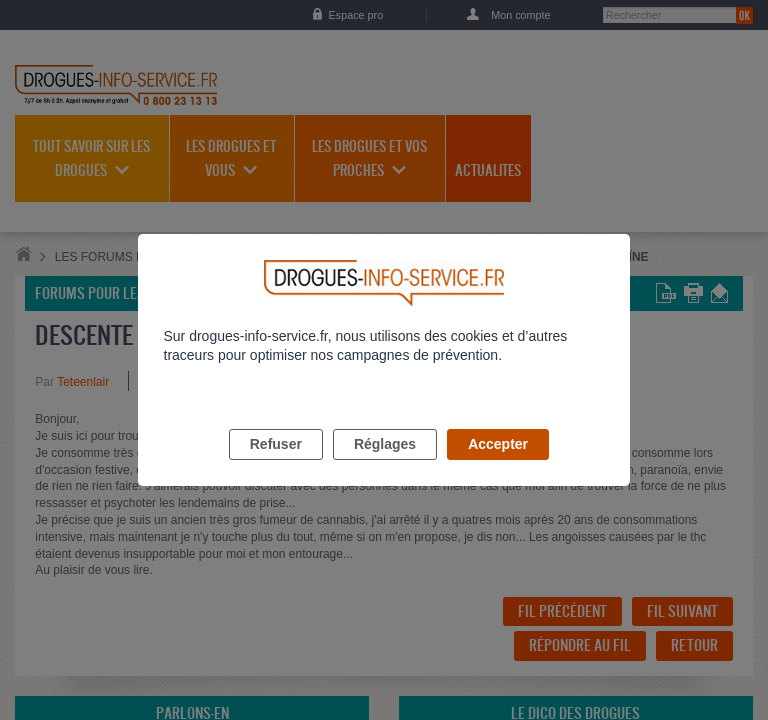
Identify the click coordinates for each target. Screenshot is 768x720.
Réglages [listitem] (385, 467)
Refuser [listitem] (276, 467)
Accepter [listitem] (498, 467)
